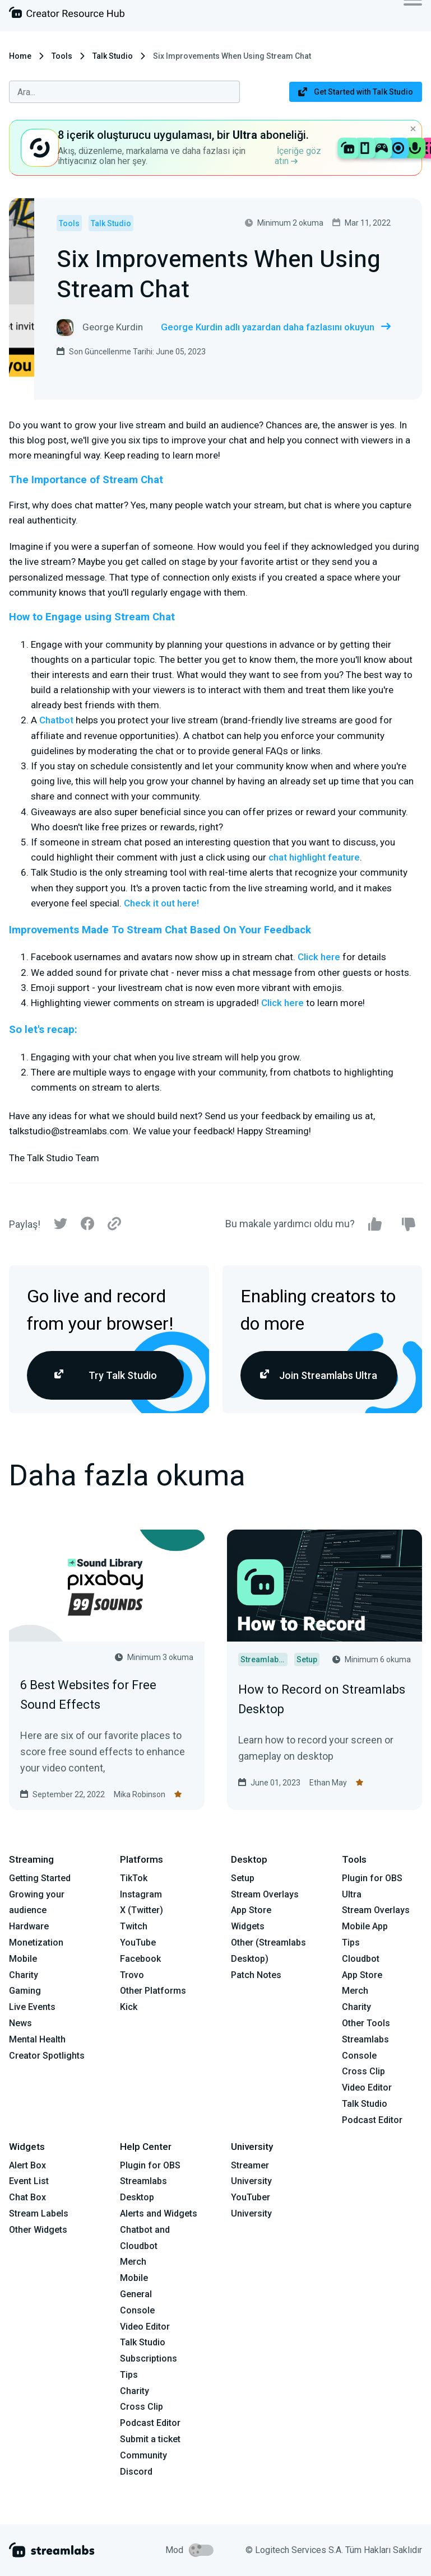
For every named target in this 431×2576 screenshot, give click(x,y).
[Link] (114, 1224)
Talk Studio (112, 56)
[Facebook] (87, 1226)
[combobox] (124, 92)
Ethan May (328, 1782)
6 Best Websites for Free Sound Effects (88, 1695)
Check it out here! (161, 903)
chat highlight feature (314, 857)
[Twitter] (60, 1226)
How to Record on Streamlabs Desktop (321, 1699)
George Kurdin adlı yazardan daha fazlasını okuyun (276, 327)
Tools (62, 56)
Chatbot (56, 720)
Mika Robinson (139, 1794)
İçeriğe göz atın (298, 156)
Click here (319, 956)
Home (20, 56)
